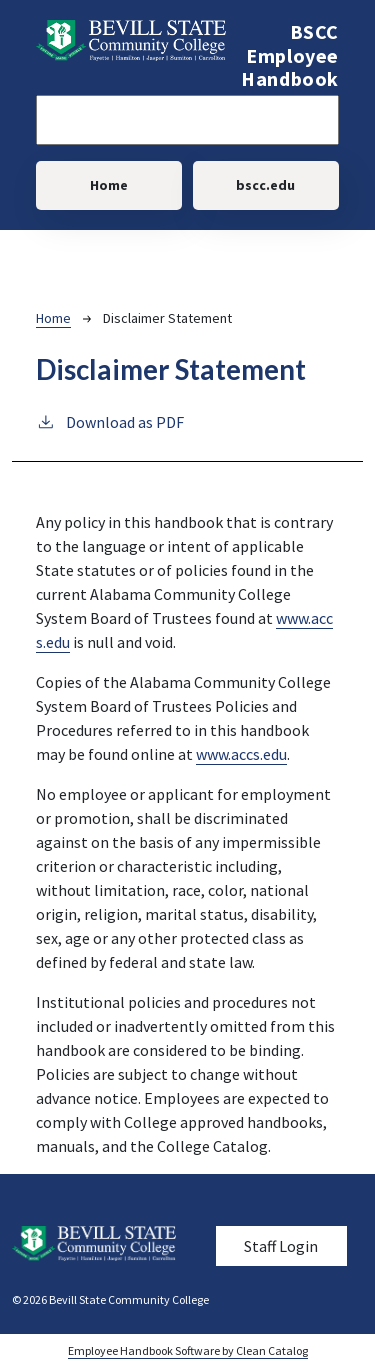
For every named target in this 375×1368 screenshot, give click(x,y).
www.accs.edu (241, 754)
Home (109, 185)
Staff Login (281, 1246)
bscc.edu (265, 185)
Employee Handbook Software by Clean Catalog (188, 1350)
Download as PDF (110, 421)
